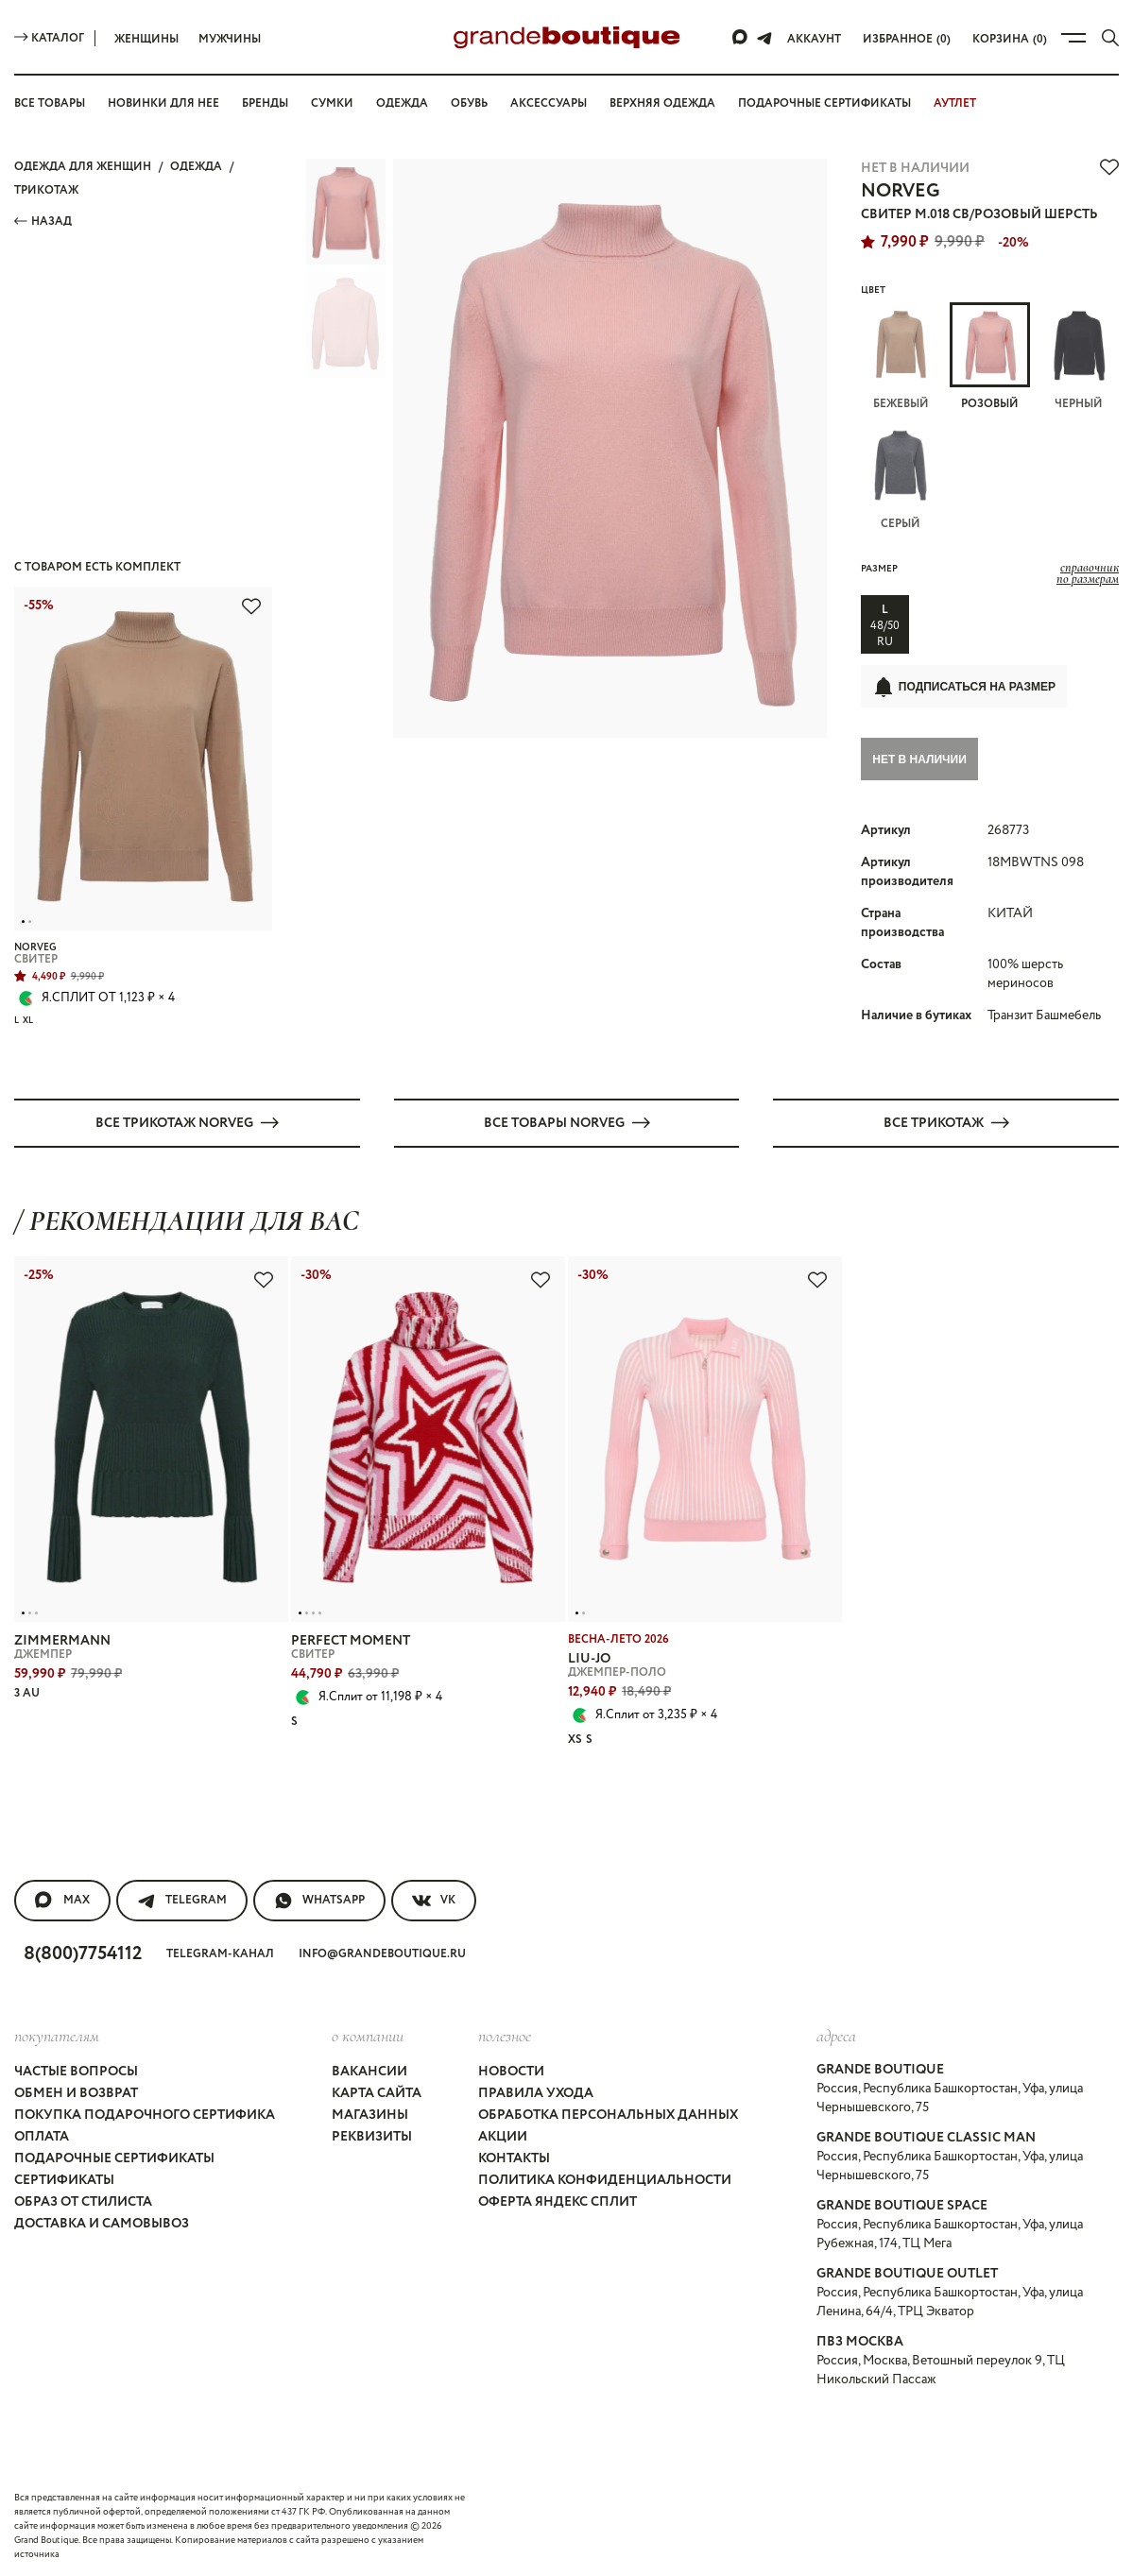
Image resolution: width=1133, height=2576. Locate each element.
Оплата (41, 2135)
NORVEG (900, 191)
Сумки (332, 103)
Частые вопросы (76, 2070)
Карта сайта (376, 2092)
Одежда (402, 103)
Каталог (49, 38)
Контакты (514, 2157)
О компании (367, 2034)
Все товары (49, 103)
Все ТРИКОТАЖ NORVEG (187, 1122)
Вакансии (369, 2070)
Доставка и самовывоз (101, 2222)
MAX (62, 1899)
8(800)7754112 (83, 1953)
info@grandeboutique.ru (382, 1953)
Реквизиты (372, 2135)
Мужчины (229, 39)
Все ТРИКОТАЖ (946, 1122)
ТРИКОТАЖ (46, 190)
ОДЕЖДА (196, 167)
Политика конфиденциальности (604, 2179)
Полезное (504, 2034)
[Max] (740, 37)
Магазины (370, 2114)
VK (433, 1899)
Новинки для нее (163, 103)
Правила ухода (535, 2092)
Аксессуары (548, 103)
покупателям (56, 2034)
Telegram (182, 1899)
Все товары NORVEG (567, 1122)
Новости (511, 2070)
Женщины (146, 39)
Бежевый (900, 357)
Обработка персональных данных (608, 2114)
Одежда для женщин (82, 167)
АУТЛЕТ (955, 103)
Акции (502, 2135)
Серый (900, 476)
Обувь (469, 103)
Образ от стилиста (83, 2201)
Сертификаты (64, 2179)
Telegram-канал (220, 1953)
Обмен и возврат (76, 2092)
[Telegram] (764, 37)
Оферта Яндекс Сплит (557, 2201)
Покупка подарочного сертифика (144, 2114)
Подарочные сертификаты (824, 103)
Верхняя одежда (662, 103)
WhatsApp (319, 1899)
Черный (1079, 357)
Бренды (265, 103)
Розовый (989, 357)
